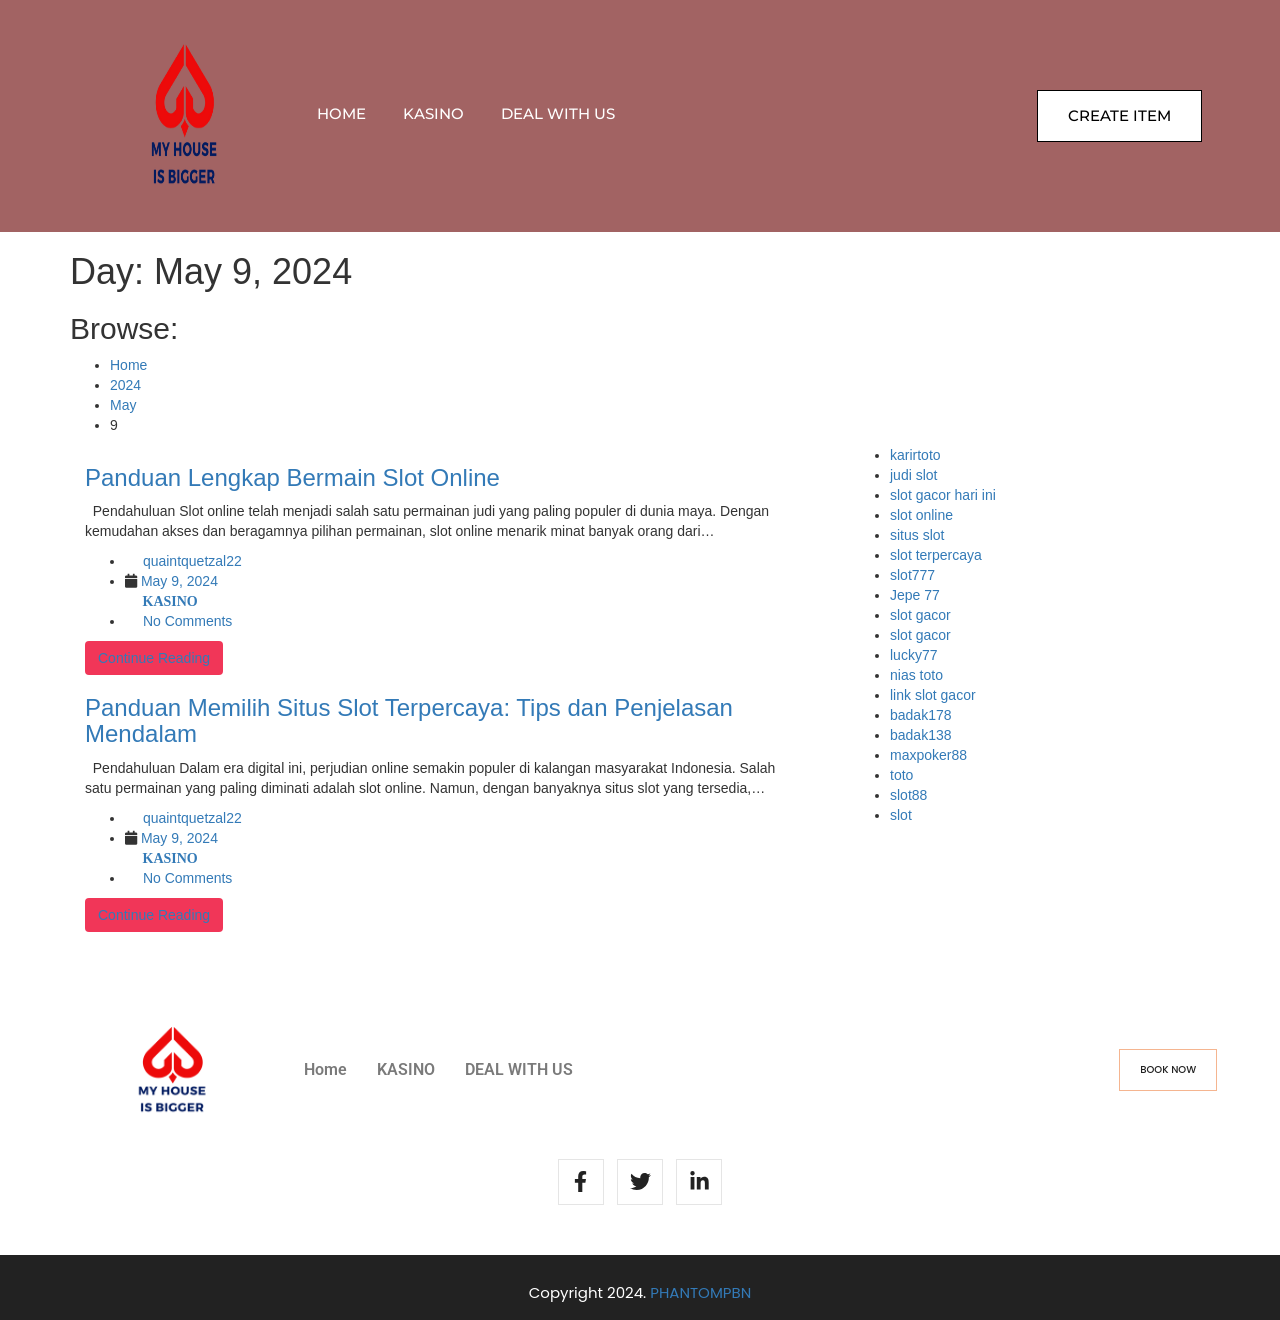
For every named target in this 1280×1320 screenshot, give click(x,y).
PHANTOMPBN (700, 1292)
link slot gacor (933, 695)
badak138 (921, 735)
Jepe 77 (915, 595)
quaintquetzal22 (192, 561)
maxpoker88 (928, 755)
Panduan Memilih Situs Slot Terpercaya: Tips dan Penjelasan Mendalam (409, 720)
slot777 (912, 575)
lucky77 (913, 655)
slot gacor (920, 615)
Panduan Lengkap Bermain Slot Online (292, 477)
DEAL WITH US (558, 113)
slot (901, 815)
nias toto (916, 675)
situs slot (917, 535)
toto (901, 775)
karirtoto (915, 455)
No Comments (187, 621)
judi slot (913, 475)
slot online (921, 515)
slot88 (908, 795)
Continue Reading (154, 658)
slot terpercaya (936, 555)
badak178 (921, 715)
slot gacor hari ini (943, 495)
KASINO (433, 113)
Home (341, 113)
